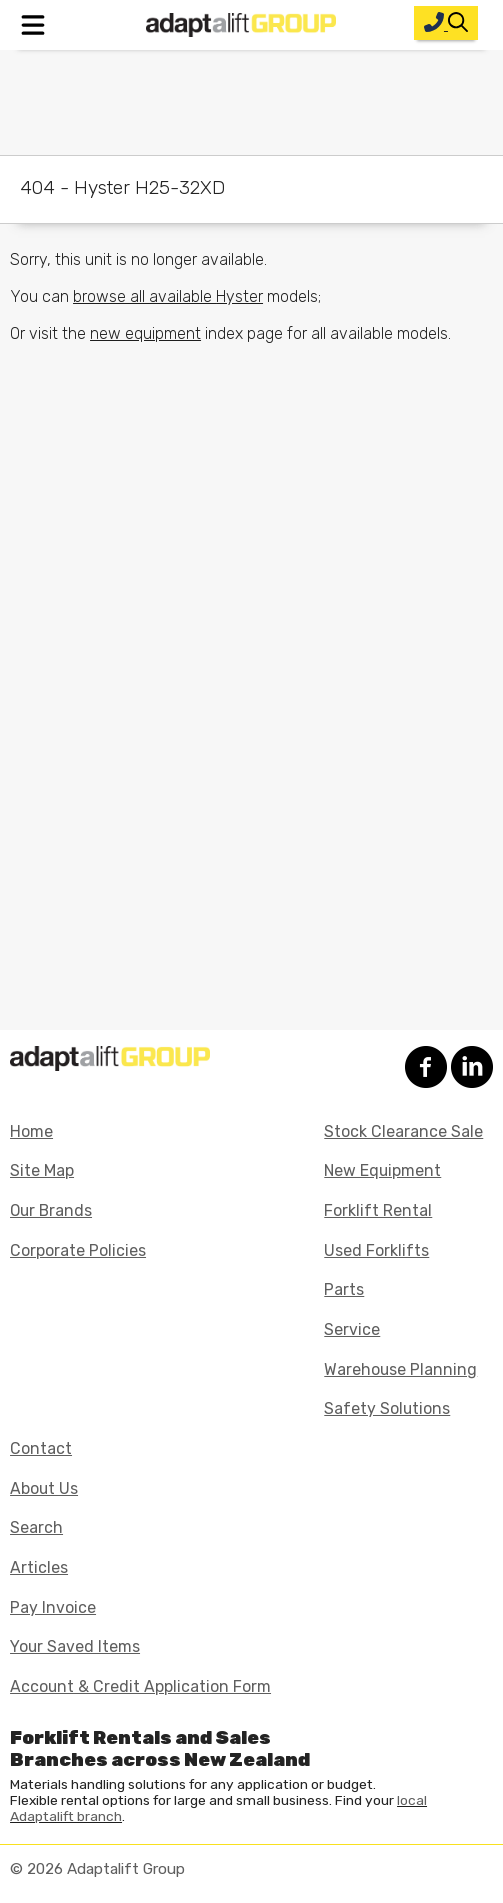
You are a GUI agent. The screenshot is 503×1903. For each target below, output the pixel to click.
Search (36, 1527)
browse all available (168, 296)
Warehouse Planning (400, 1369)
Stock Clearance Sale (403, 1131)
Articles (39, 1567)
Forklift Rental (378, 1210)
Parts (344, 1289)
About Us (44, 1488)
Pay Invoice (53, 1607)
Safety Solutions (387, 1408)
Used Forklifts (376, 1250)
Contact (41, 1448)
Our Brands (51, 1210)
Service (352, 1329)
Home (31, 1131)
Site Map (42, 1170)
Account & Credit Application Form (140, 1686)
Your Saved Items (75, 1646)
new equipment (145, 333)
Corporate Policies (78, 1250)
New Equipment (382, 1170)
